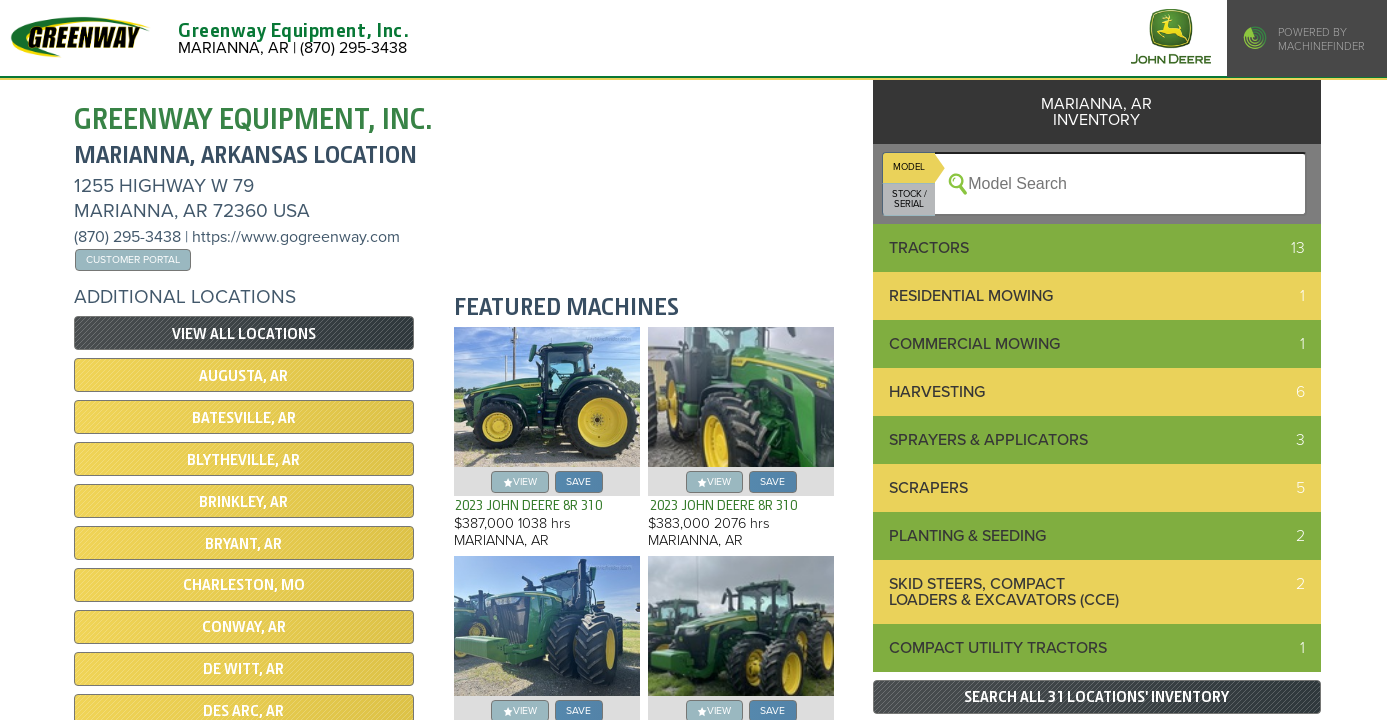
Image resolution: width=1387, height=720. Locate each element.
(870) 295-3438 (127, 237)
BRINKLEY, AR (243, 502)
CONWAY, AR (244, 627)
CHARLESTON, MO (244, 585)
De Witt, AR (243, 669)
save (578, 481)
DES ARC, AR (243, 711)
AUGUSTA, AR (243, 376)
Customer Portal (133, 259)
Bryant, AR (243, 544)
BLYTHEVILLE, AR (243, 460)
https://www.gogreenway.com (296, 237)
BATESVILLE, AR (244, 418)
